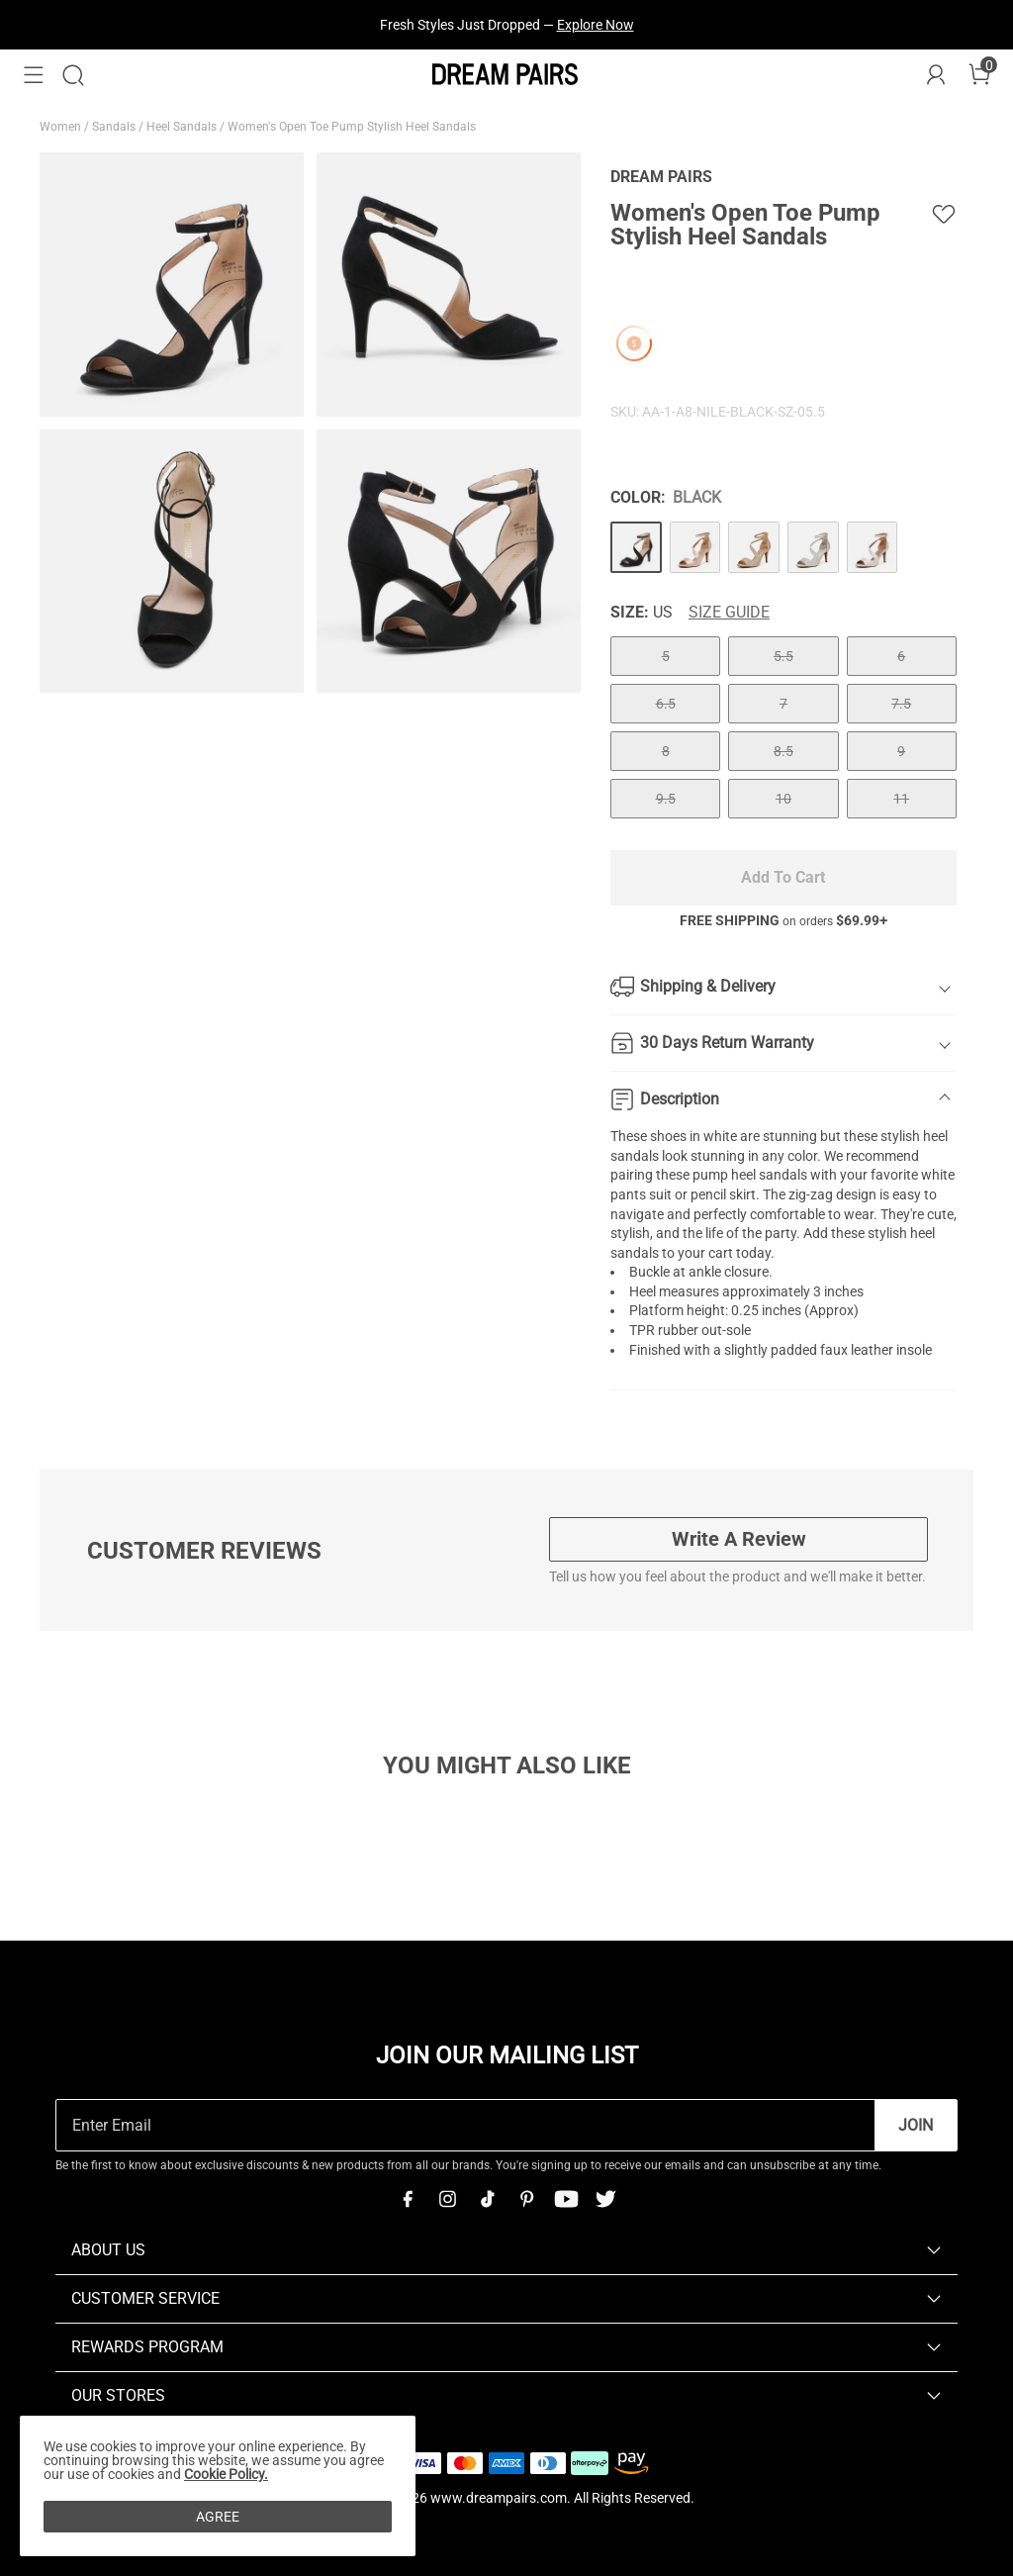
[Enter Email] (465, 2125)
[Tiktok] (487, 2199)
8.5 (783, 751)
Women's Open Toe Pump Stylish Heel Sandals (353, 127)
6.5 (666, 704)
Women (62, 127)
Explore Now (595, 25)
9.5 (666, 799)
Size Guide (729, 612)
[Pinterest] (526, 2199)
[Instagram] (447, 2199)
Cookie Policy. (226, 2474)
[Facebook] (407, 2199)
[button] (33, 75)
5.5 (783, 656)
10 (783, 799)
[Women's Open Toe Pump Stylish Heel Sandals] (636, 547)
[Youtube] (566, 2199)
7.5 (901, 704)
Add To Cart (783, 877)
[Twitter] (605, 2199)
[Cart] (979, 75)
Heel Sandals (183, 127)
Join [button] (915, 2125)
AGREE (217, 2517)
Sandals (115, 127)
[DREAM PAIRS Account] (936, 75)
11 (901, 799)
